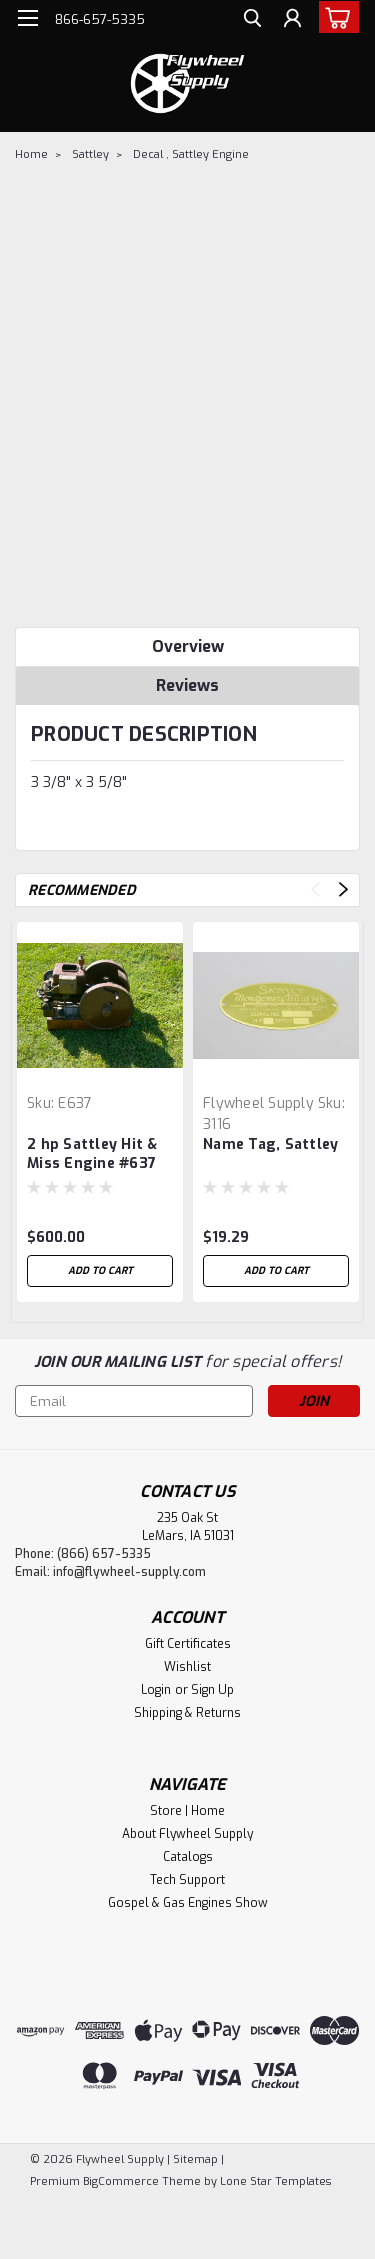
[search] (252, 20)
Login (156, 1690)
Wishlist (187, 1667)
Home (31, 154)
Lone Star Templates (275, 2181)
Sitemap (195, 2159)
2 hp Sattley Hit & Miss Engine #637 (92, 1154)
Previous (315, 889)
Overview (188, 646)
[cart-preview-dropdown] (334, 17)
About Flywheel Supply (187, 1834)
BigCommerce (121, 2181)
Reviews (187, 685)
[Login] (292, 20)
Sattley (90, 154)
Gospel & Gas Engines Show (188, 1903)
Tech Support (187, 1880)
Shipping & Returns (187, 1713)
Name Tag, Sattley (270, 1144)
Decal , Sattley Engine (191, 154)
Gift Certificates (188, 1644)
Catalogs (188, 1857)
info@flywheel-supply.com (129, 1572)
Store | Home (187, 1811)
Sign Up (212, 1690)
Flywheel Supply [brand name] (258, 1103)
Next (343, 889)
